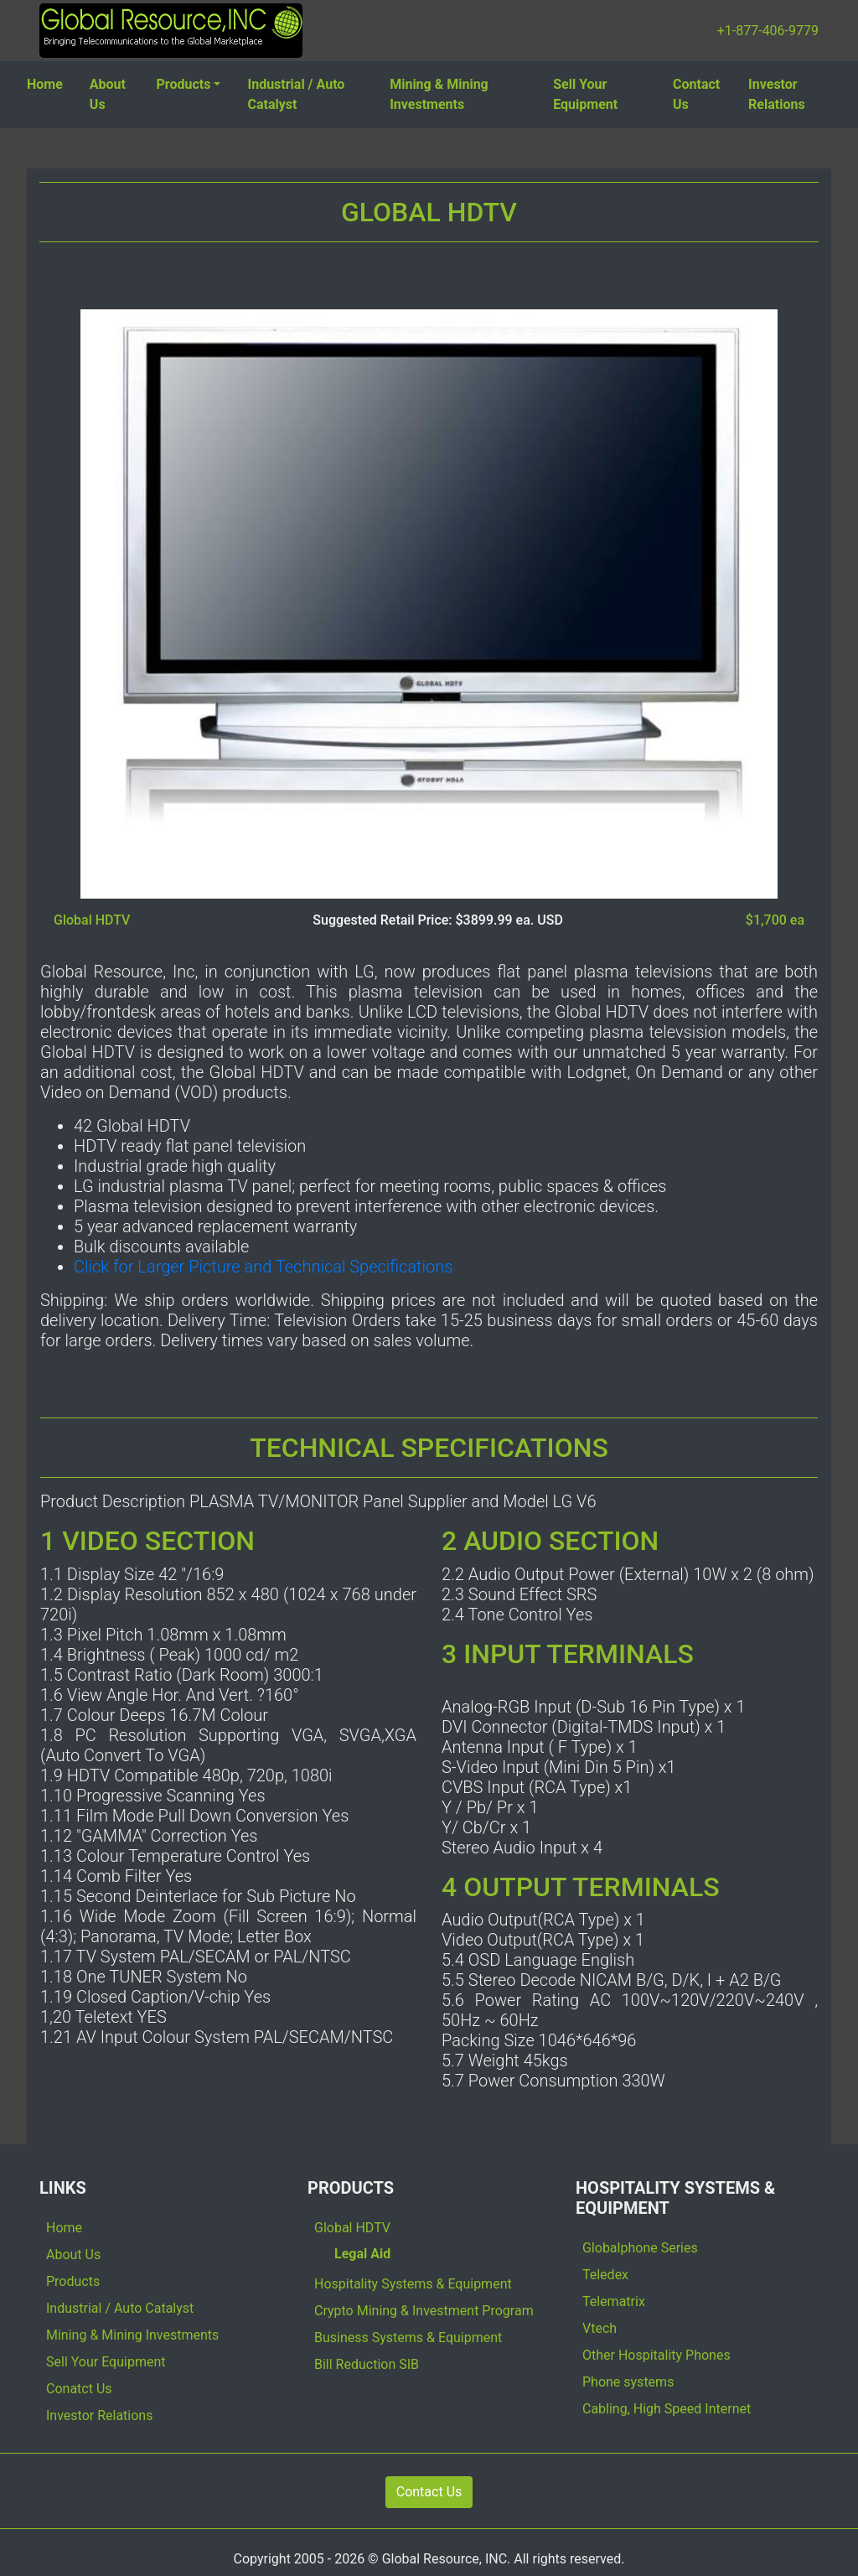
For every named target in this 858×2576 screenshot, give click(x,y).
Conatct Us (79, 2389)
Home (45, 84)
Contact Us (696, 94)
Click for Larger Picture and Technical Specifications (263, 1267)
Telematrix (613, 2301)
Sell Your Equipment (585, 94)
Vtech (599, 2328)
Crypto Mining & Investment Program (424, 2311)
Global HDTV (352, 2228)
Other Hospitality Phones (656, 2355)
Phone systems (628, 2382)
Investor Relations (776, 94)
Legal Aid (362, 2254)
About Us (108, 94)
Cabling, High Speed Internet (666, 2409)
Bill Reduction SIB (366, 2364)
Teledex (605, 2275)
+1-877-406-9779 (768, 31)
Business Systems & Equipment (408, 2337)
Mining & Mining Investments (439, 94)
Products (184, 84)
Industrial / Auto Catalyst (295, 94)
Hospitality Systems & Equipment (413, 2284)
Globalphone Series (640, 2248)
